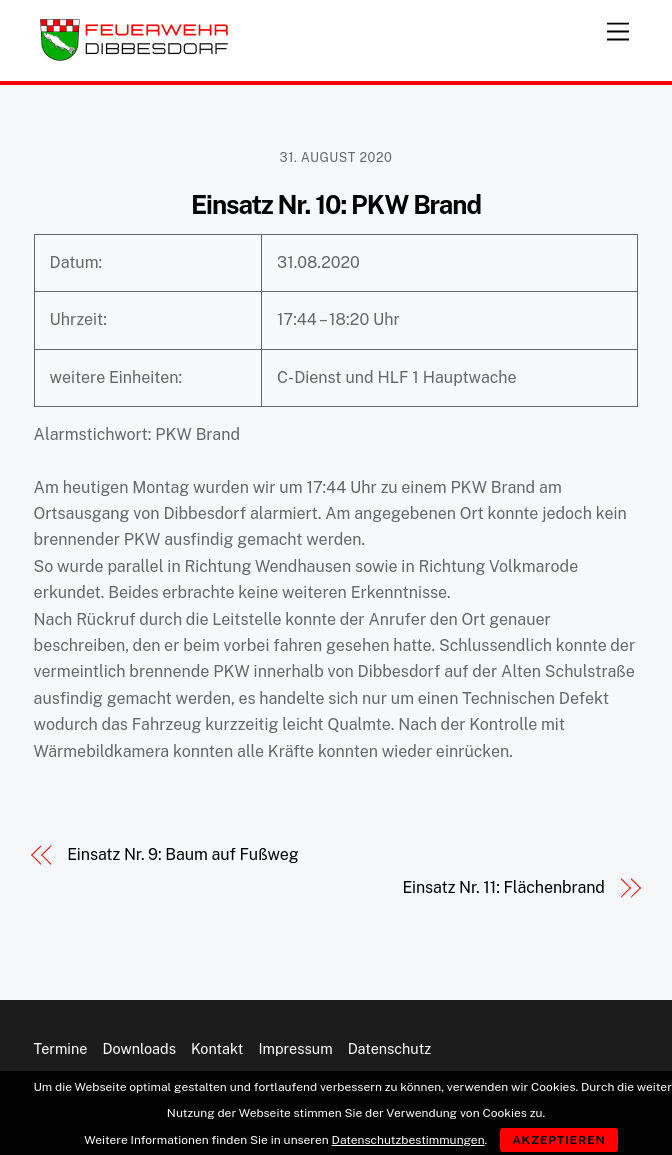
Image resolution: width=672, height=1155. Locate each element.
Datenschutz (390, 1048)
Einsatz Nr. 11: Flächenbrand (503, 887)
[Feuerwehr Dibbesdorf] (134, 56)
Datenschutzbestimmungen (408, 1140)
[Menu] (618, 27)
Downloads (139, 1048)
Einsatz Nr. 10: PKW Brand (336, 205)
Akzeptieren (559, 1140)
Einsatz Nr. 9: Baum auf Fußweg (182, 854)
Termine (61, 1048)
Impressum (295, 1048)
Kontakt (217, 1048)
